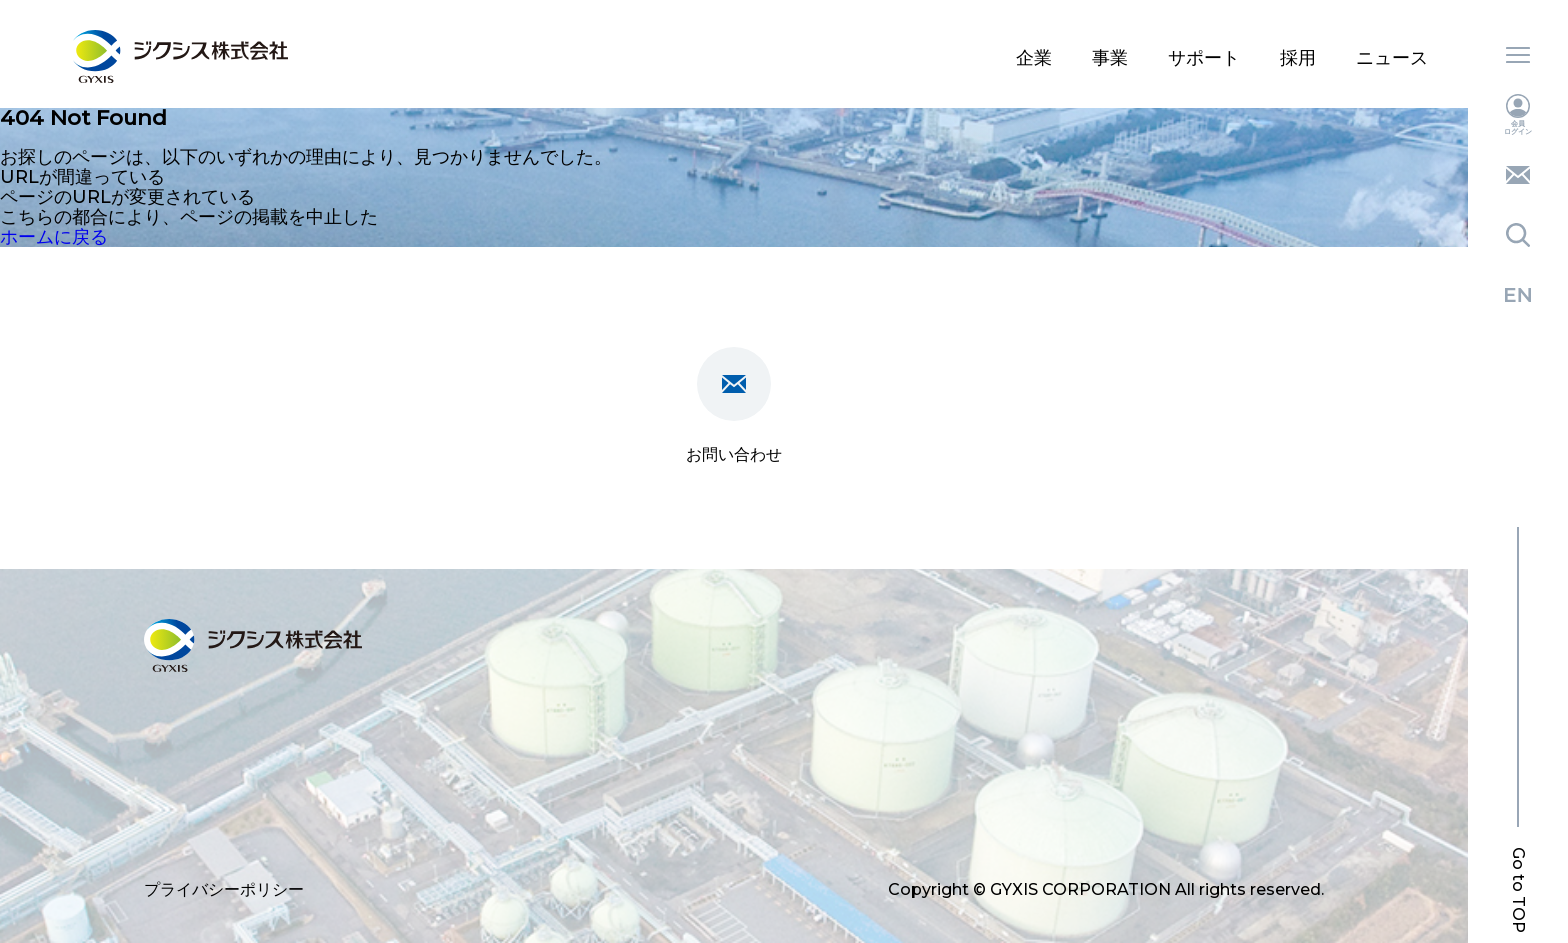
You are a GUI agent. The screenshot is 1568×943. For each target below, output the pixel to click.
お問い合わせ (1518, 175)
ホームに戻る (54, 237)
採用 (1298, 58)
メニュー (1518, 55)
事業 (1110, 58)
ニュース (1392, 58)
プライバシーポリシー (224, 889)
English (1518, 295)
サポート (1204, 58)
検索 (1518, 235)
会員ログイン (1518, 115)
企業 (1034, 58)
